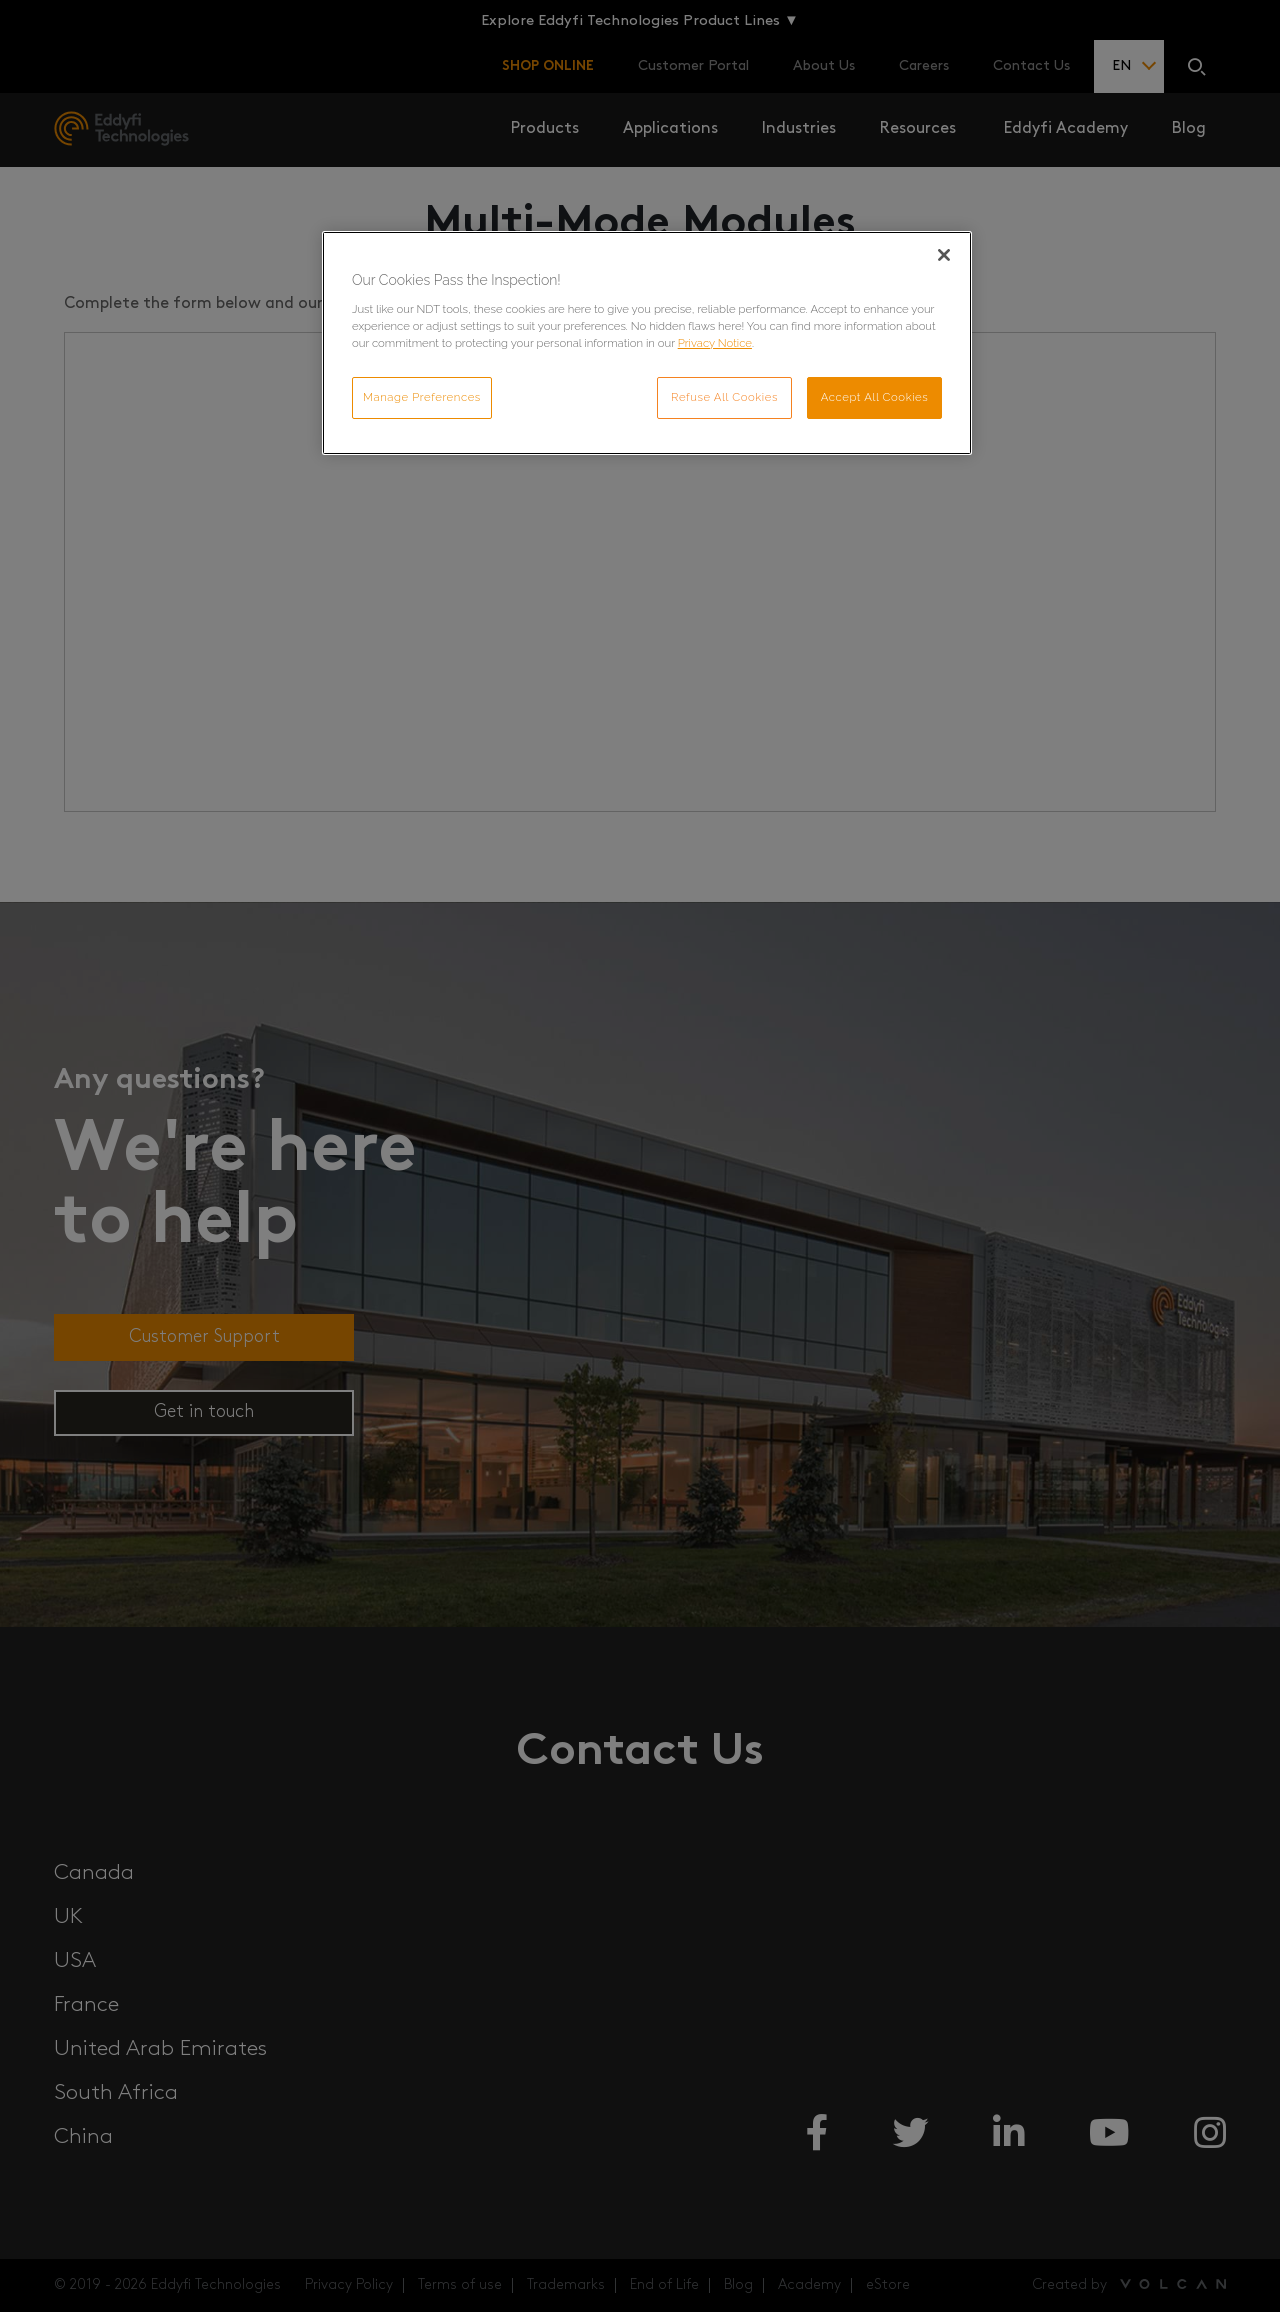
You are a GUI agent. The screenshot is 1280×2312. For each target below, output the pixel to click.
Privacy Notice (715, 343)
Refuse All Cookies (724, 397)
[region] (647, 343)
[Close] (944, 255)
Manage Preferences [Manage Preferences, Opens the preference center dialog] (422, 397)
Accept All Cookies (875, 397)
